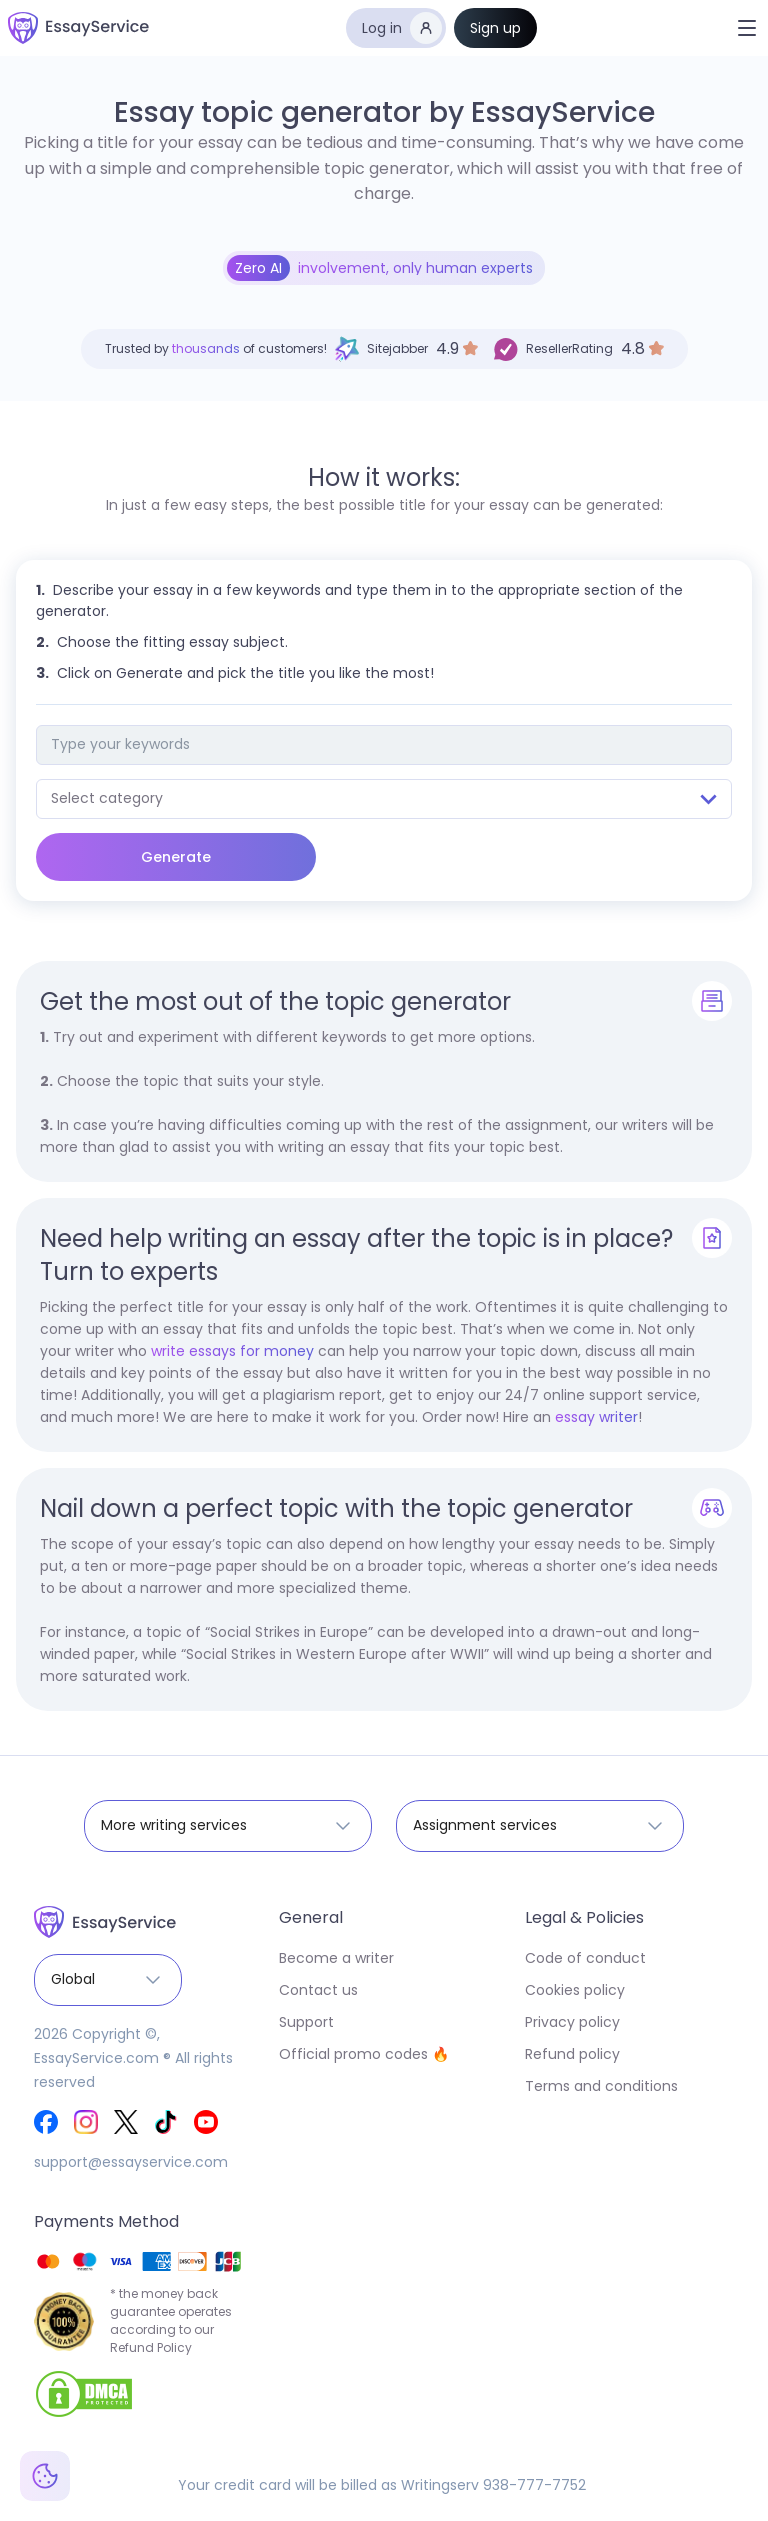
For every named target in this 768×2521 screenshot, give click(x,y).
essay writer (596, 1417)
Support (306, 2022)
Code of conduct (585, 1958)
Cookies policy (575, 1990)
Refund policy (572, 2054)
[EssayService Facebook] (46, 2122)
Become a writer (336, 1958)
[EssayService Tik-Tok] (166, 2122)
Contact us (318, 1990)
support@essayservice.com (131, 2162)
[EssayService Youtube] (206, 2122)
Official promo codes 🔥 (364, 2054)
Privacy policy (572, 2022)
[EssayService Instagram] (86, 2122)
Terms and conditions (601, 2086)
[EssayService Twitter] (126, 2122)
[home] (78, 28)
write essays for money (232, 1351)
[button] (747, 28)
